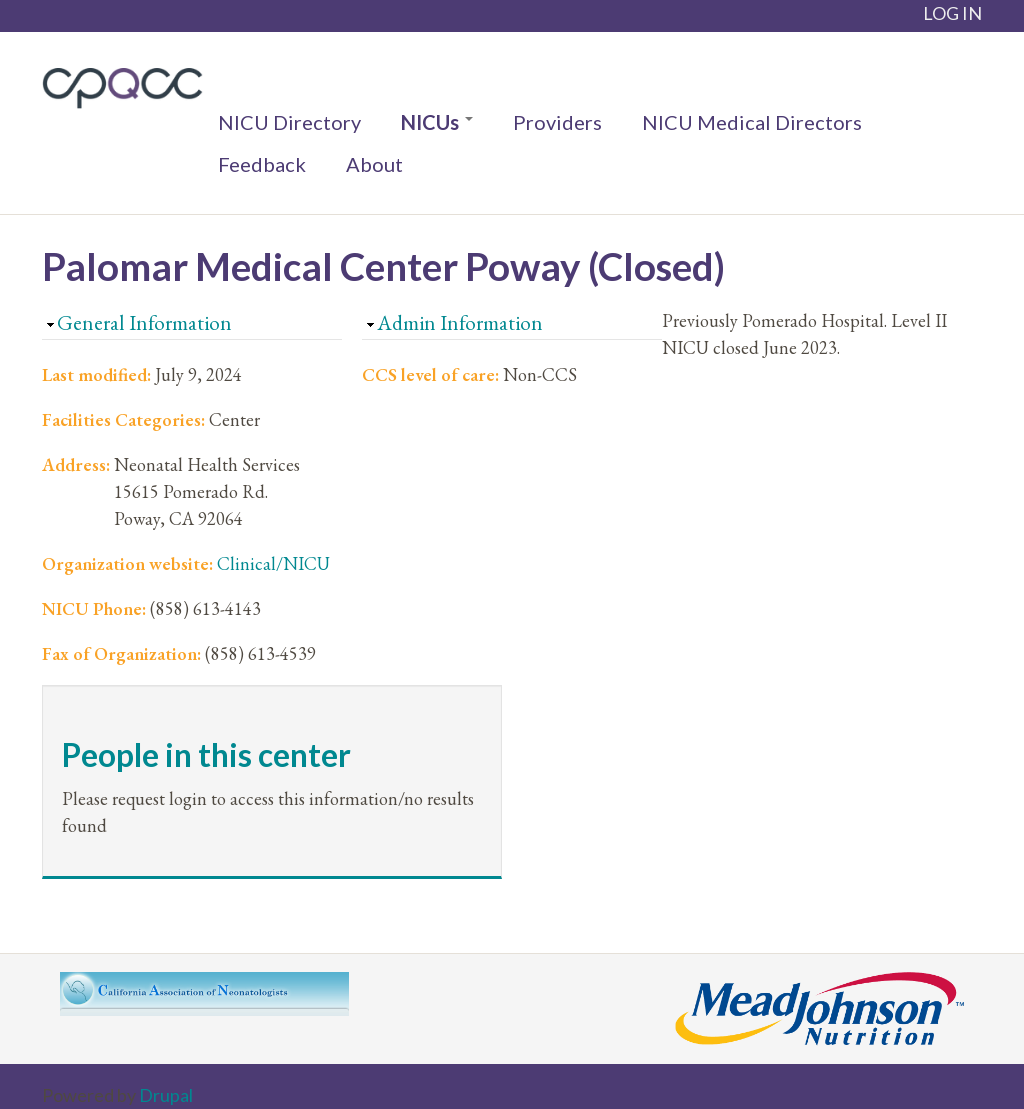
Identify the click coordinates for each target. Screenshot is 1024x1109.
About (374, 164)
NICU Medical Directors (752, 122)
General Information (144, 322)
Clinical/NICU (273, 563)
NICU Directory (289, 122)
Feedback (262, 164)
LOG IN (952, 13)
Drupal (166, 1095)
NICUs (437, 122)
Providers (557, 122)
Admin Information (460, 322)
